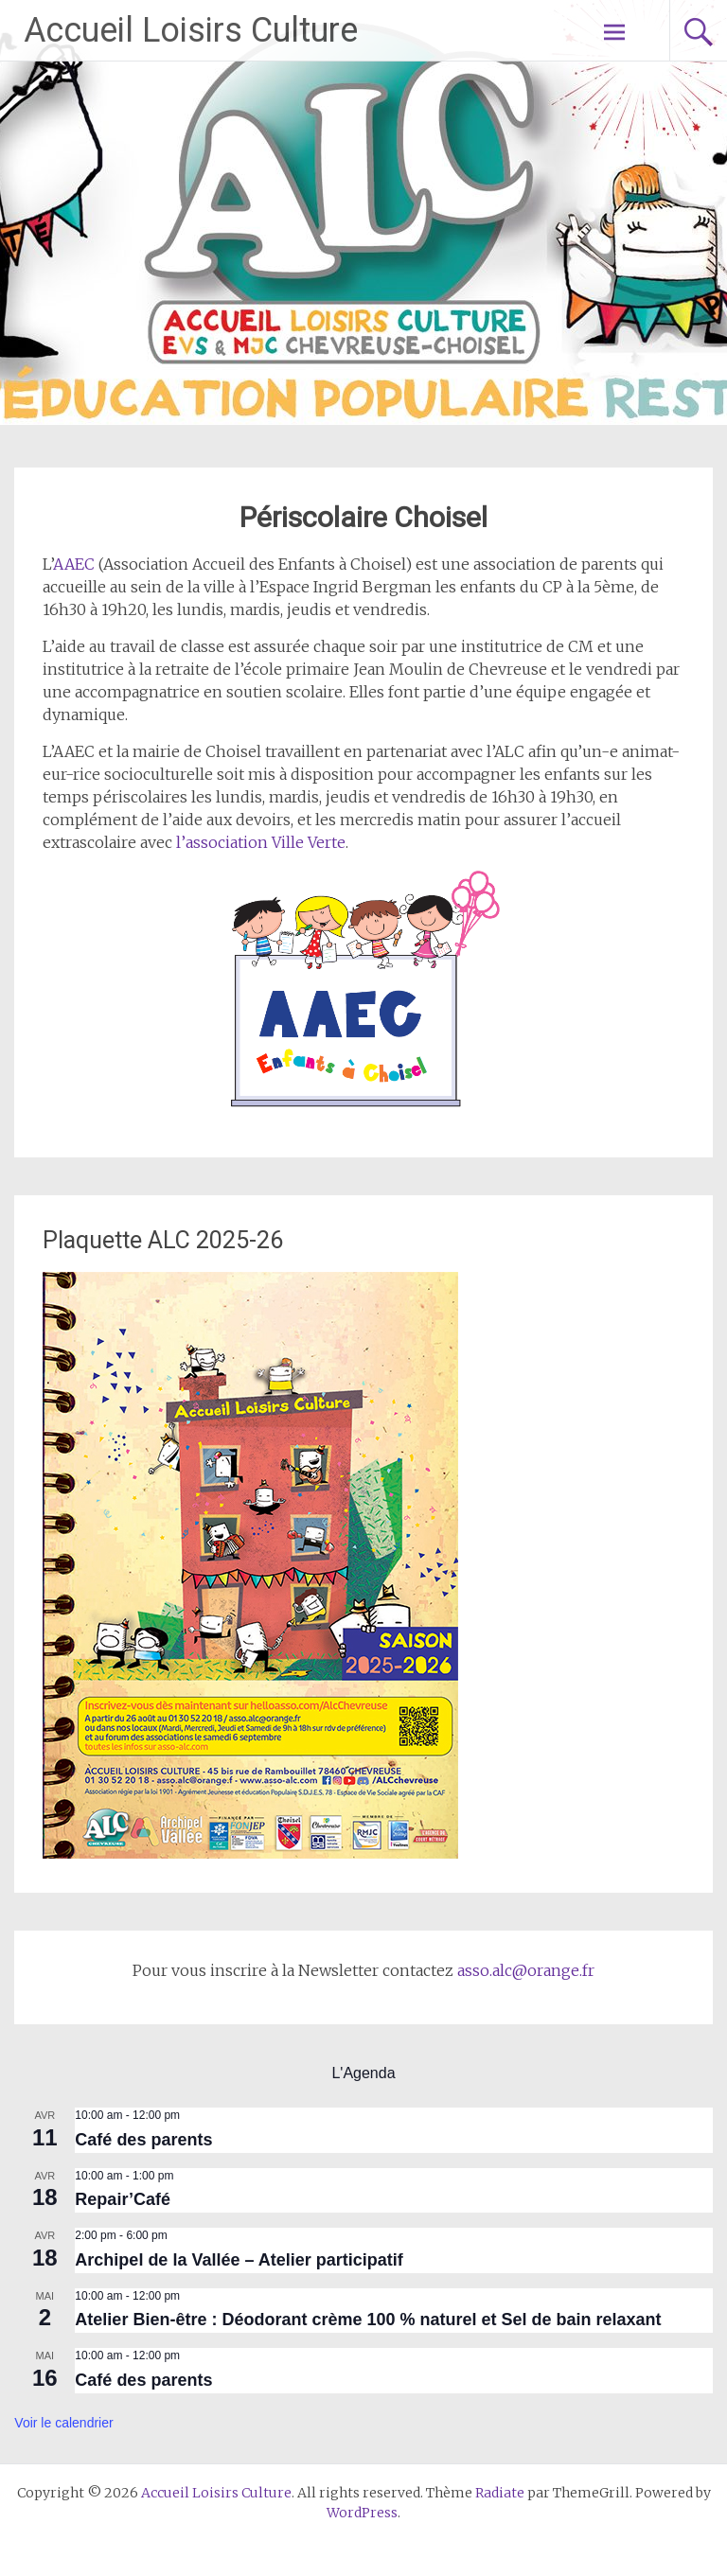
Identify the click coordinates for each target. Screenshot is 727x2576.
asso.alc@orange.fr (525, 1970)
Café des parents (143, 2139)
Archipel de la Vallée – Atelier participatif (238, 2259)
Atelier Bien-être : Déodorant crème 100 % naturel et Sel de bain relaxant (368, 2319)
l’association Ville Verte (261, 842)
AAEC (74, 564)
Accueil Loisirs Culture (191, 30)
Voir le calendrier (63, 2422)
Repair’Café (122, 2199)
